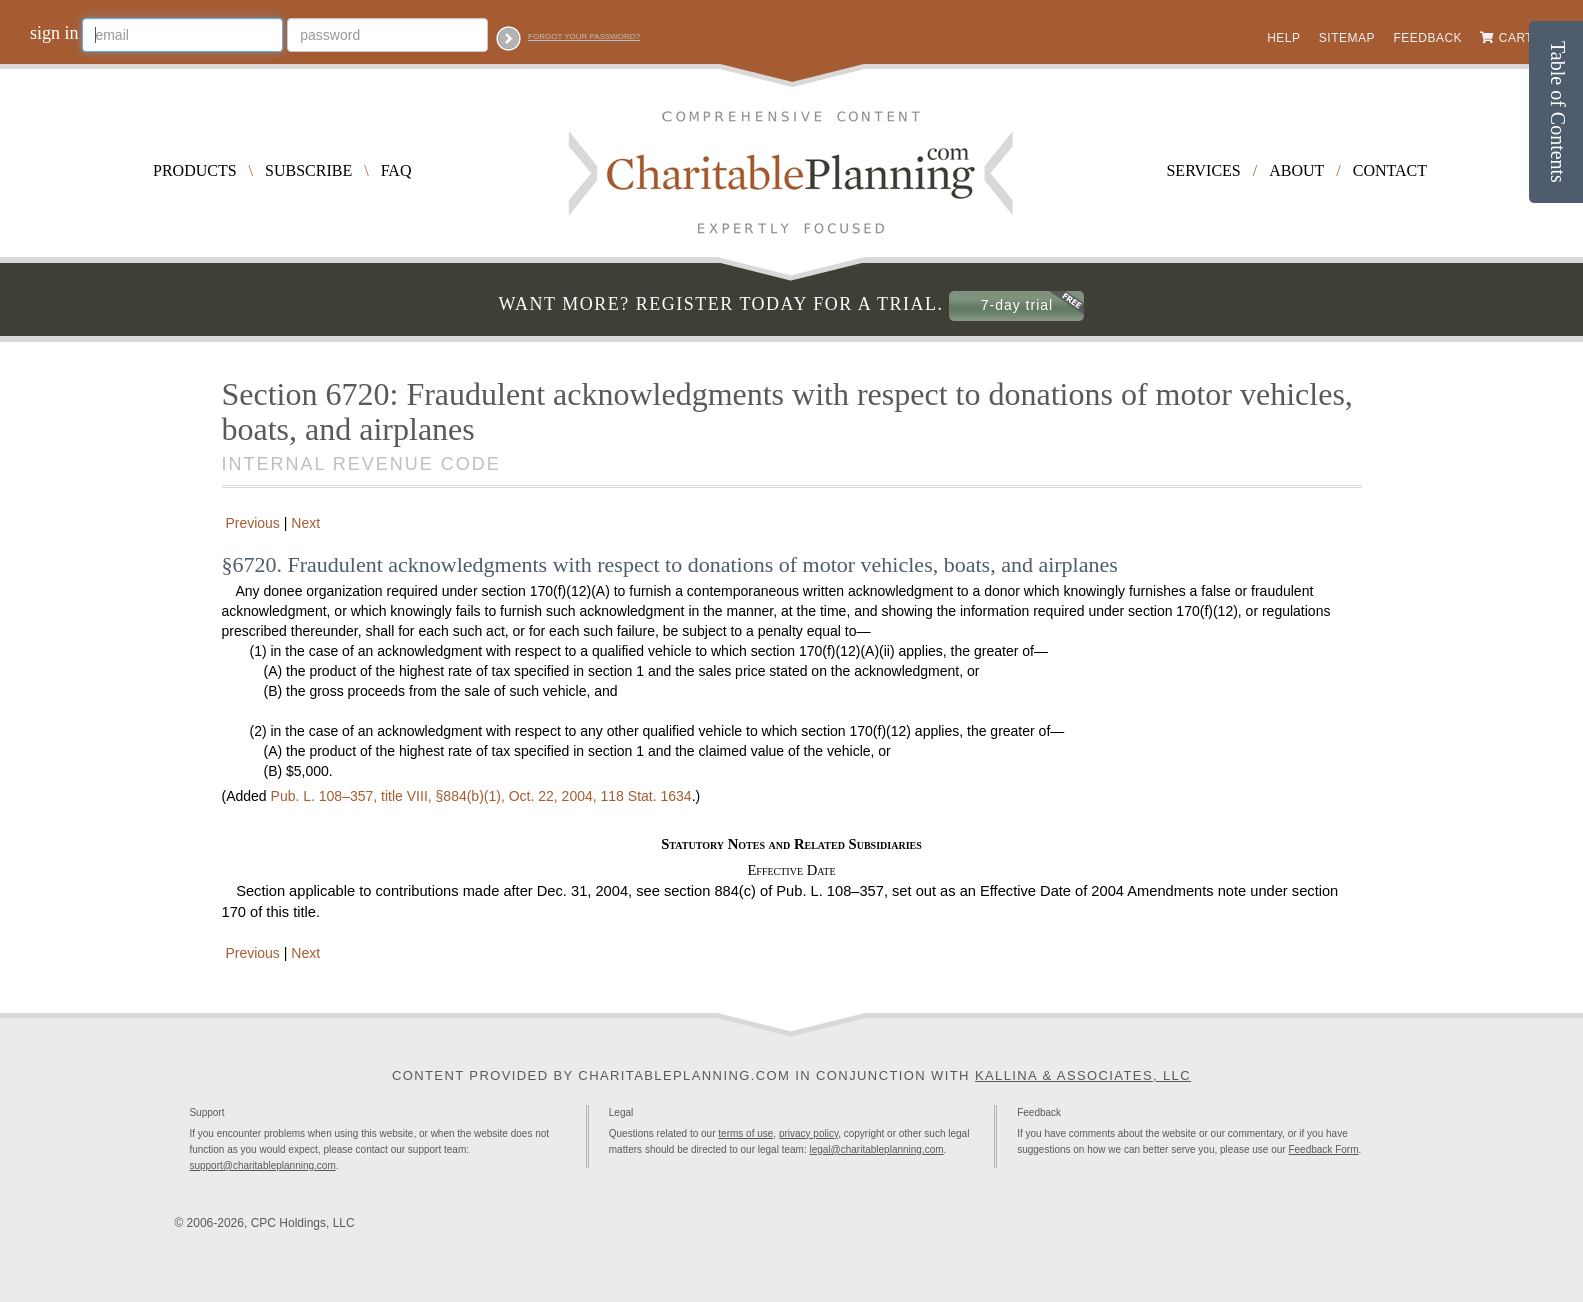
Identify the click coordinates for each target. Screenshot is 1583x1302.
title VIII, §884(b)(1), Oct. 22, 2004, (481, 796)
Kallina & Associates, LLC (1083, 1075)
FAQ (396, 170)
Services (1203, 170)
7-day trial (1017, 305)
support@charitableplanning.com (262, 1165)
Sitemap (1347, 38)
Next (307, 523)
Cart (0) (1526, 38)
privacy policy (808, 1133)
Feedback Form (1323, 1149)
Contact (1390, 170)
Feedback (1427, 38)
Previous (251, 523)
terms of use (745, 1133)
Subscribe (308, 170)
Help (1283, 38)
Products (195, 170)
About (1296, 170)
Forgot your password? (584, 36)
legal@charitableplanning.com (876, 1149)
